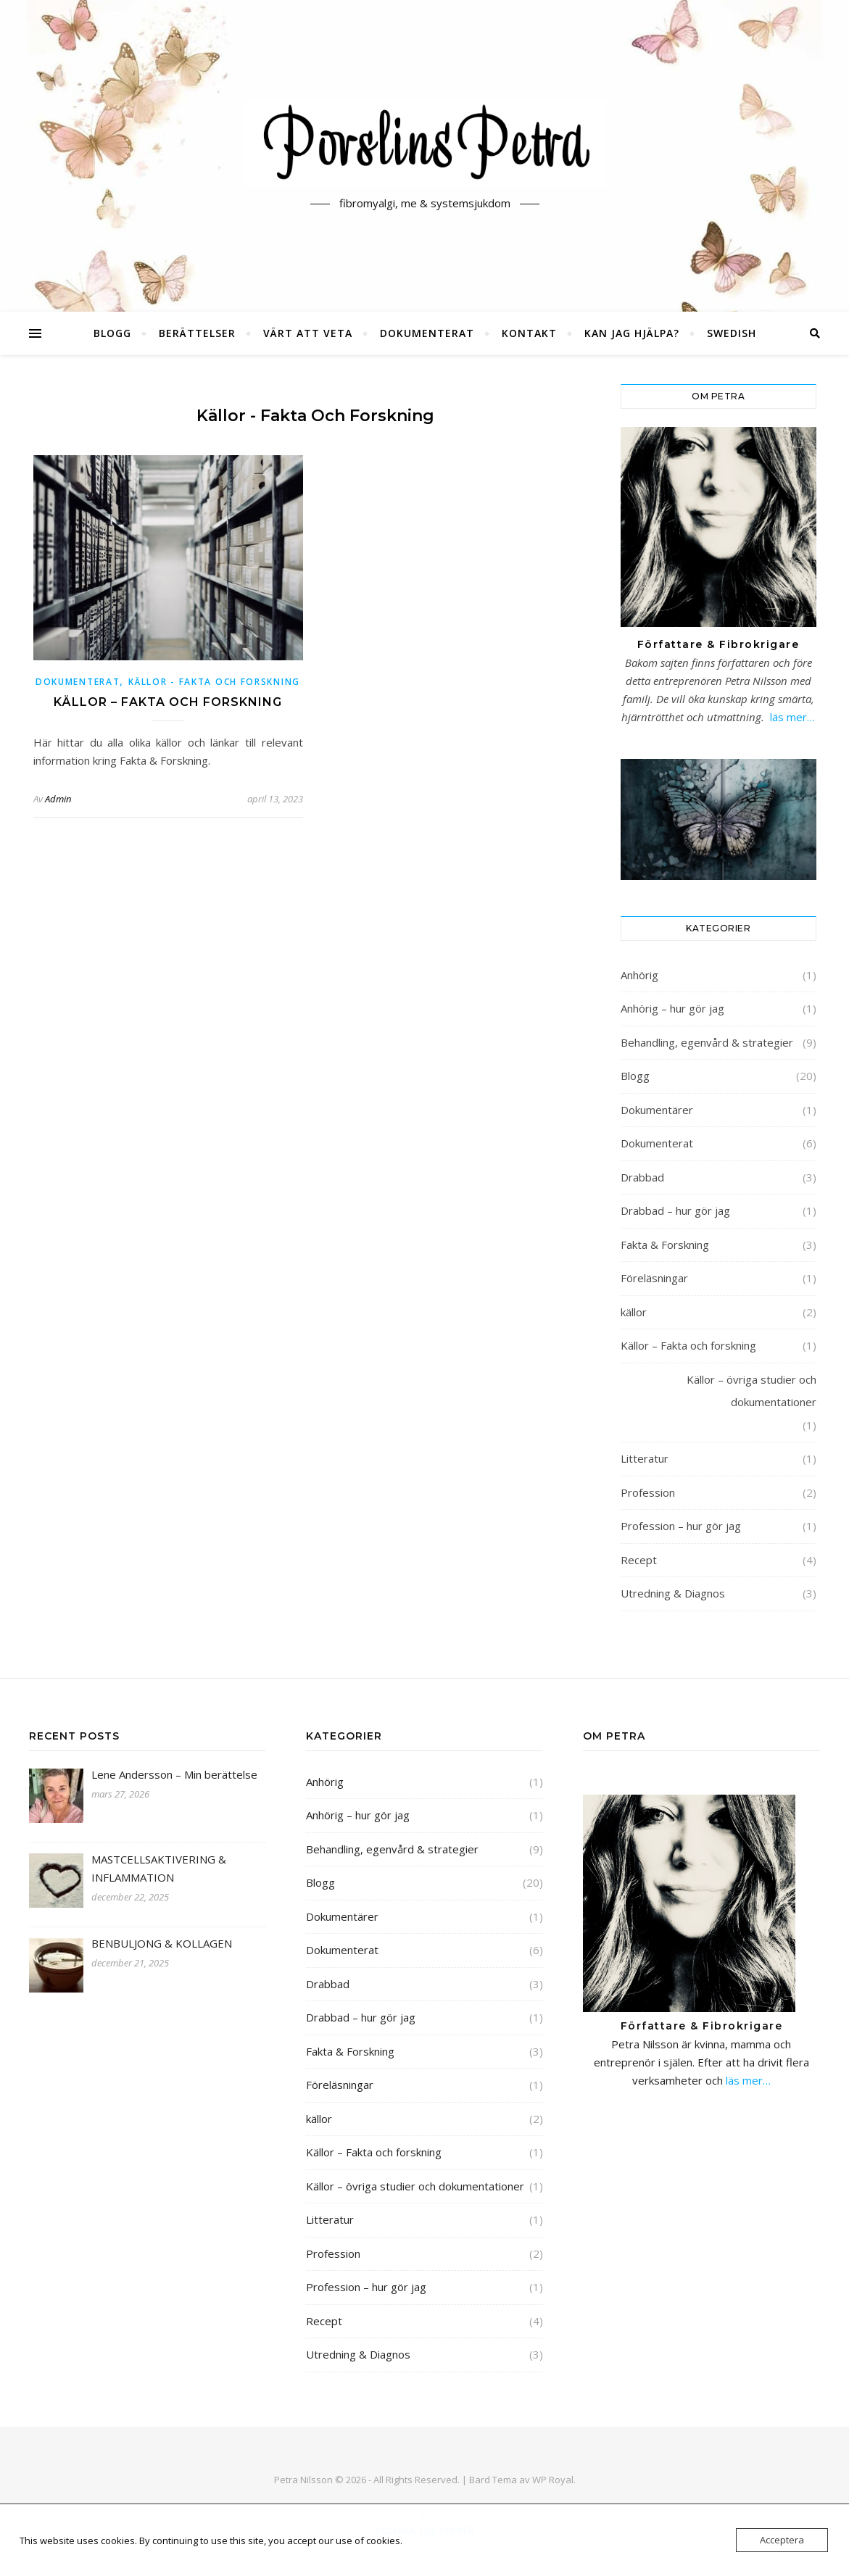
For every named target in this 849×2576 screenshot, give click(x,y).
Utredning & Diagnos (673, 1593)
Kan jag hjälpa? (631, 333)
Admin (58, 798)
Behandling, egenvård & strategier (707, 1042)
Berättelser (197, 333)
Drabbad (642, 1177)
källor (634, 1312)
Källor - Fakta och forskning (214, 682)
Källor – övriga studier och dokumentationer (751, 1391)
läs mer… (792, 717)
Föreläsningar (654, 1278)
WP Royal (552, 2479)
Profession (648, 1492)
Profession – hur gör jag (681, 1525)
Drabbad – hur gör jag (675, 1210)
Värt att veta (307, 333)
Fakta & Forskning (665, 1244)
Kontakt (529, 333)
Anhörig (639, 975)
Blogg (112, 333)
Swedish (731, 333)
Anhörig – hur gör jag (672, 1008)
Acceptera (782, 2539)
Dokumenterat (427, 333)
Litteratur (644, 1458)
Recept (639, 1560)
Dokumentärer (657, 1109)
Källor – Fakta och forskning (168, 702)
